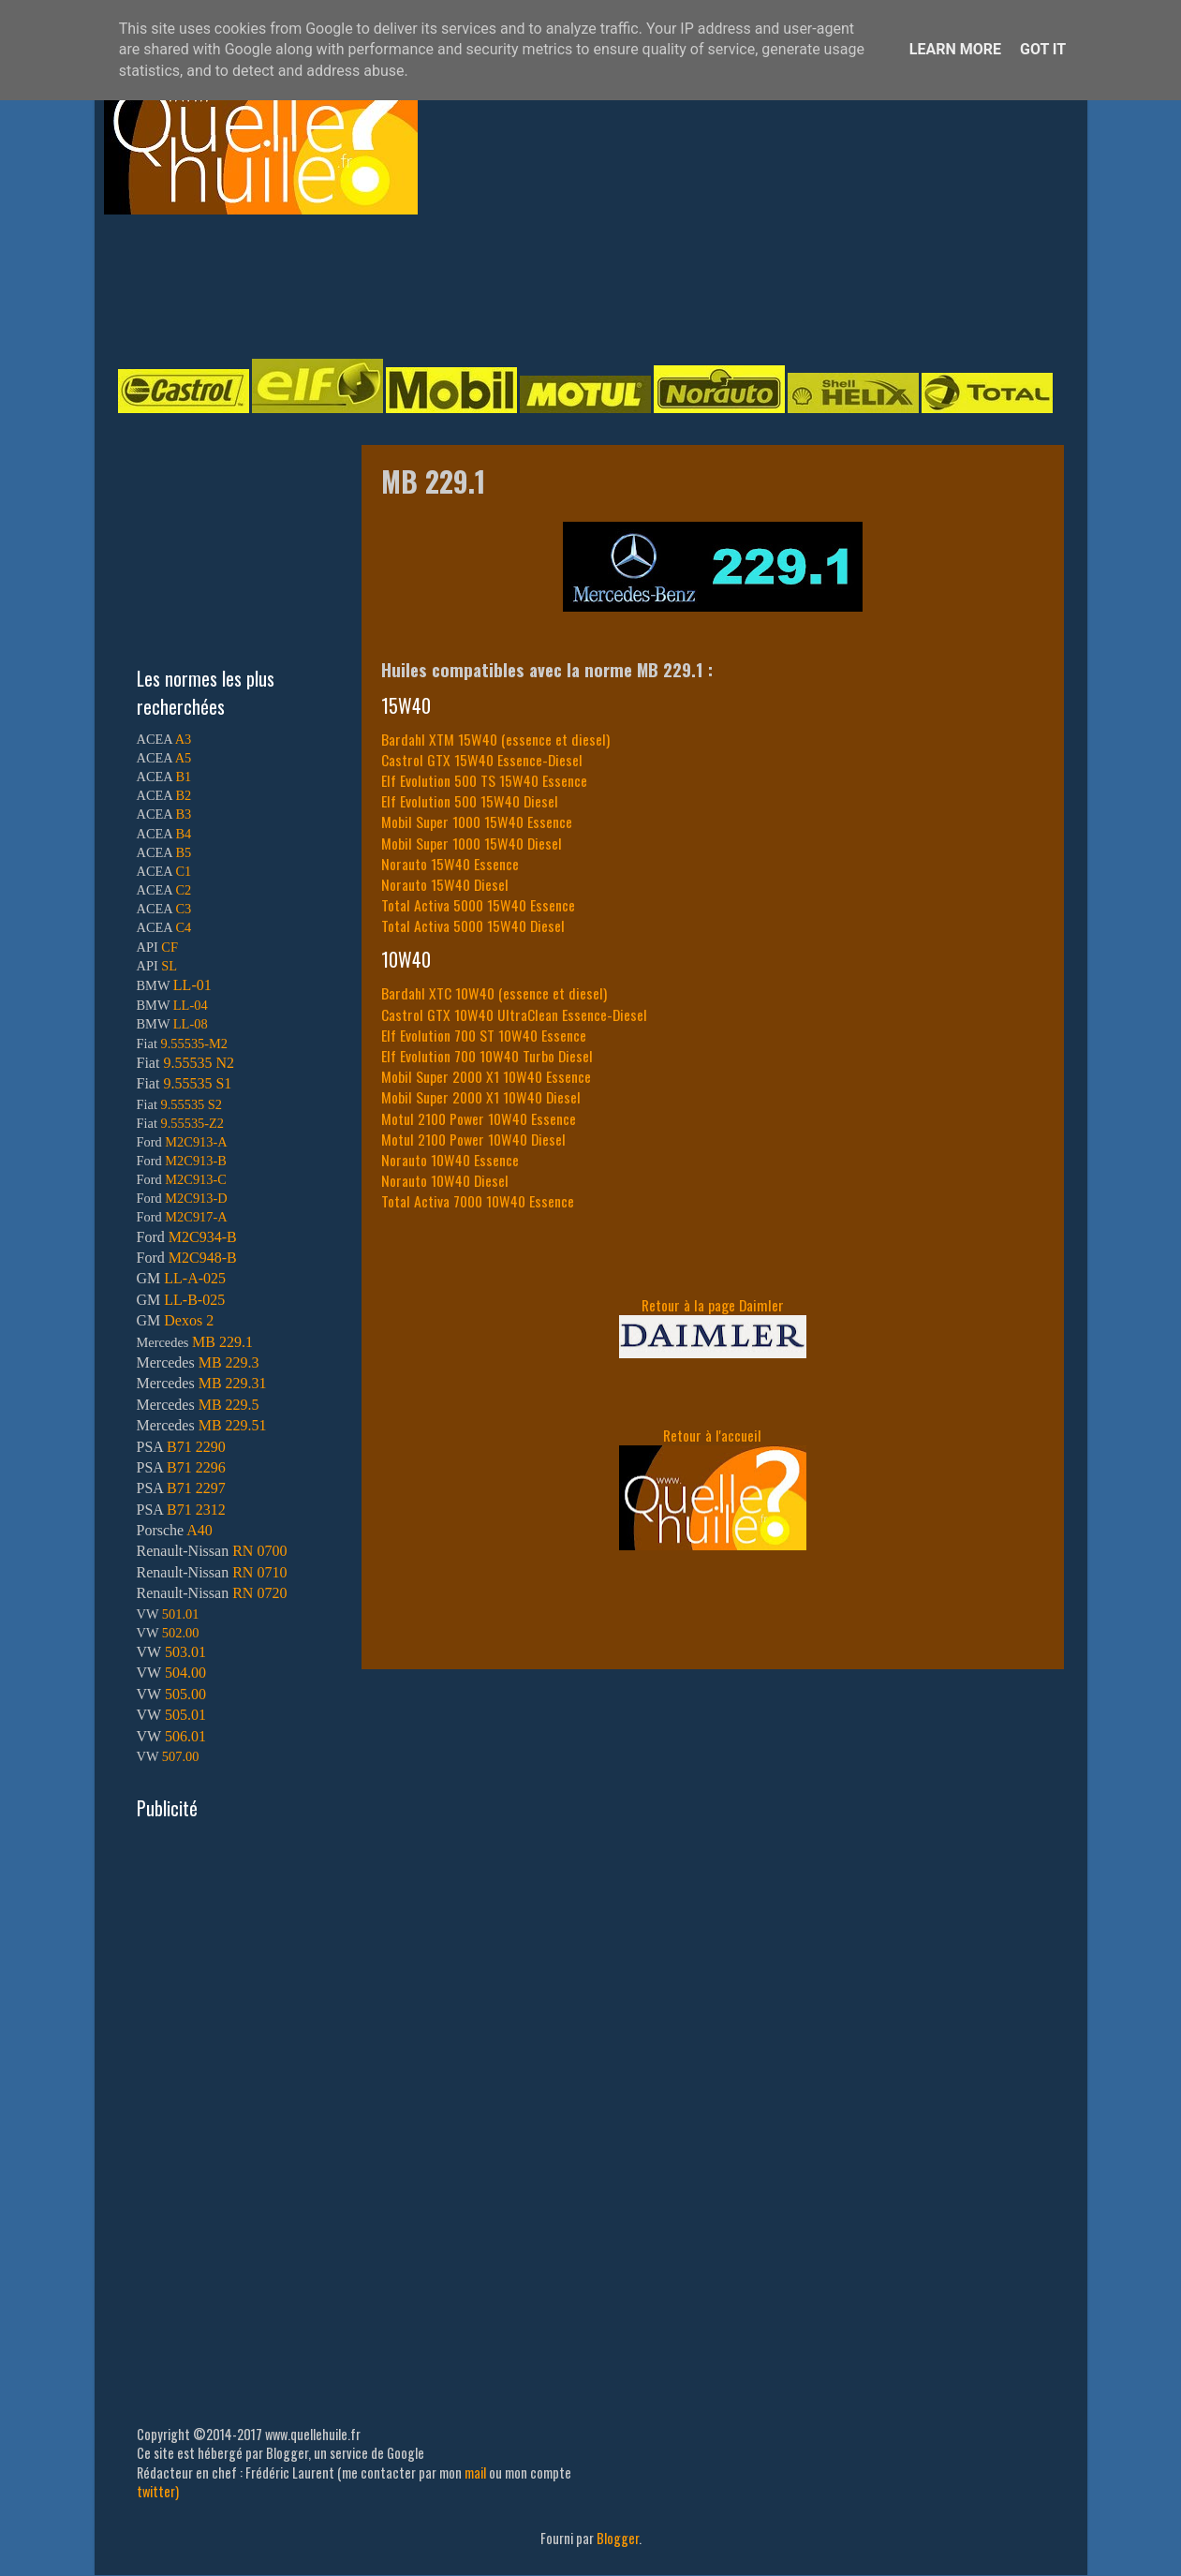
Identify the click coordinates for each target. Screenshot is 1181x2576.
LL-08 (190, 1023)
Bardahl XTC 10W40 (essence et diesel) (494, 993)
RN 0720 (259, 1593)
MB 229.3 (229, 1362)
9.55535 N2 (198, 1063)
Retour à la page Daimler (713, 1305)
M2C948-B (203, 1258)
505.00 (185, 1694)
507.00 (180, 1756)
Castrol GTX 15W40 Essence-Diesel (482, 759)
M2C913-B (196, 1160)
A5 (183, 757)
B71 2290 (196, 1447)
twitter (156, 2491)
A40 (199, 1530)
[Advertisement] (572, 285)
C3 (183, 908)
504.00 (185, 1672)
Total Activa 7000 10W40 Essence (477, 1201)
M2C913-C (196, 1179)
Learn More (955, 49)
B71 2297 (196, 1488)
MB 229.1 (222, 1342)
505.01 (185, 1715)
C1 (183, 871)
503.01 (185, 1652)
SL (169, 965)
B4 (183, 833)
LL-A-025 (195, 1278)
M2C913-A (196, 1141)
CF (169, 947)
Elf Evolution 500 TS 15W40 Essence (484, 780)
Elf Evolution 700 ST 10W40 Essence (483, 1035)
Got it (1043, 49)
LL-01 (192, 985)
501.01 (180, 1613)
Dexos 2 (189, 1320)
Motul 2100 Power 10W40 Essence (478, 1118)
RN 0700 (259, 1551)
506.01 (185, 1736)
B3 (183, 814)
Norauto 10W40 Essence (450, 1159)
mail (475, 2472)
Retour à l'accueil (712, 1435)
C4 (183, 927)
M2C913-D (196, 1198)
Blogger (618, 2538)
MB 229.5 (229, 1405)
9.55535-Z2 (193, 1123)
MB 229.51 (233, 1425)
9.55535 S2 (192, 1104)
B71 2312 (196, 1509)
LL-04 (190, 1005)
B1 (183, 776)
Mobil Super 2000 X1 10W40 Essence (486, 1076)
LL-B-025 (194, 1300)
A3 (183, 739)
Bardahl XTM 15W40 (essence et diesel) (495, 739)
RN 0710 (259, 1572)
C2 (183, 889)
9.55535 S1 (197, 1083)
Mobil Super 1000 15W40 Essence (476, 821)
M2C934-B (203, 1237)
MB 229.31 (233, 1383)
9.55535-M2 (195, 1043)
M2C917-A (196, 1216)
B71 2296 (196, 1467)
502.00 (180, 1632)
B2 (183, 795)
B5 (183, 852)
